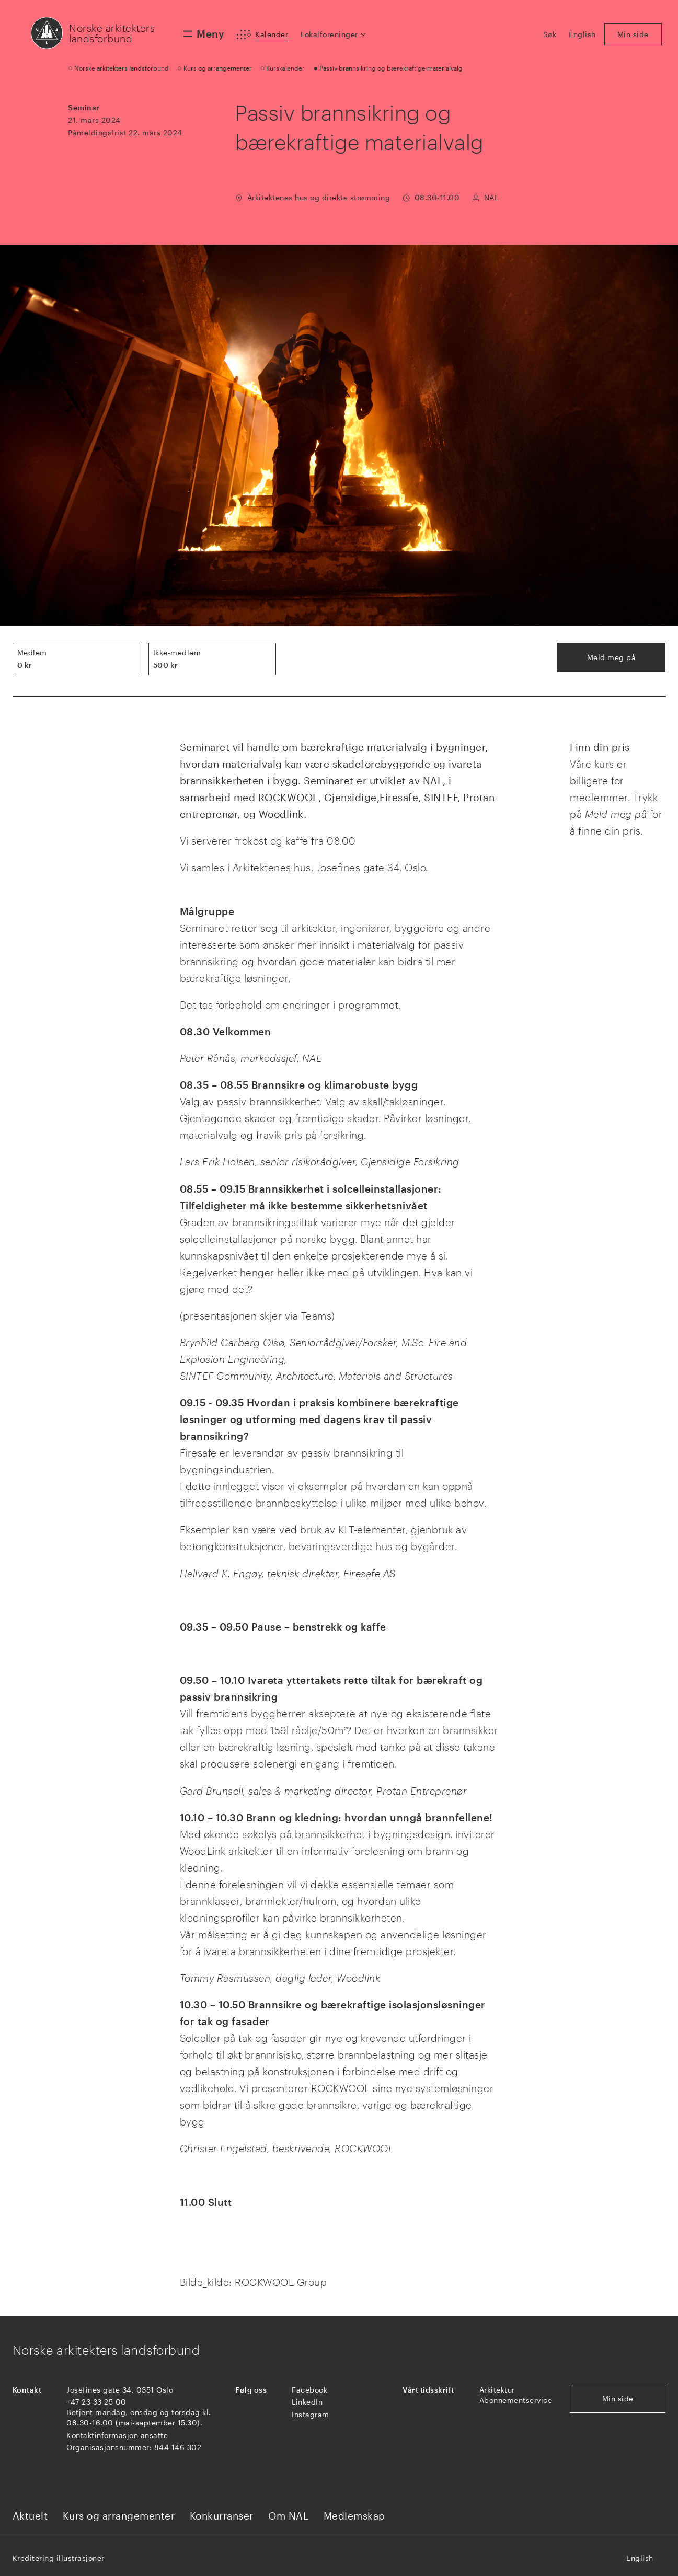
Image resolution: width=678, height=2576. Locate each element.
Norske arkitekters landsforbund (112, 33)
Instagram (310, 2414)
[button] (333, 34)
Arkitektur (497, 2389)
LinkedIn (307, 2401)
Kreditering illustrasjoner (59, 2558)
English (639, 2558)
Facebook (309, 2389)
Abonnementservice (516, 2400)
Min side (618, 2398)
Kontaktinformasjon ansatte (117, 2435)
